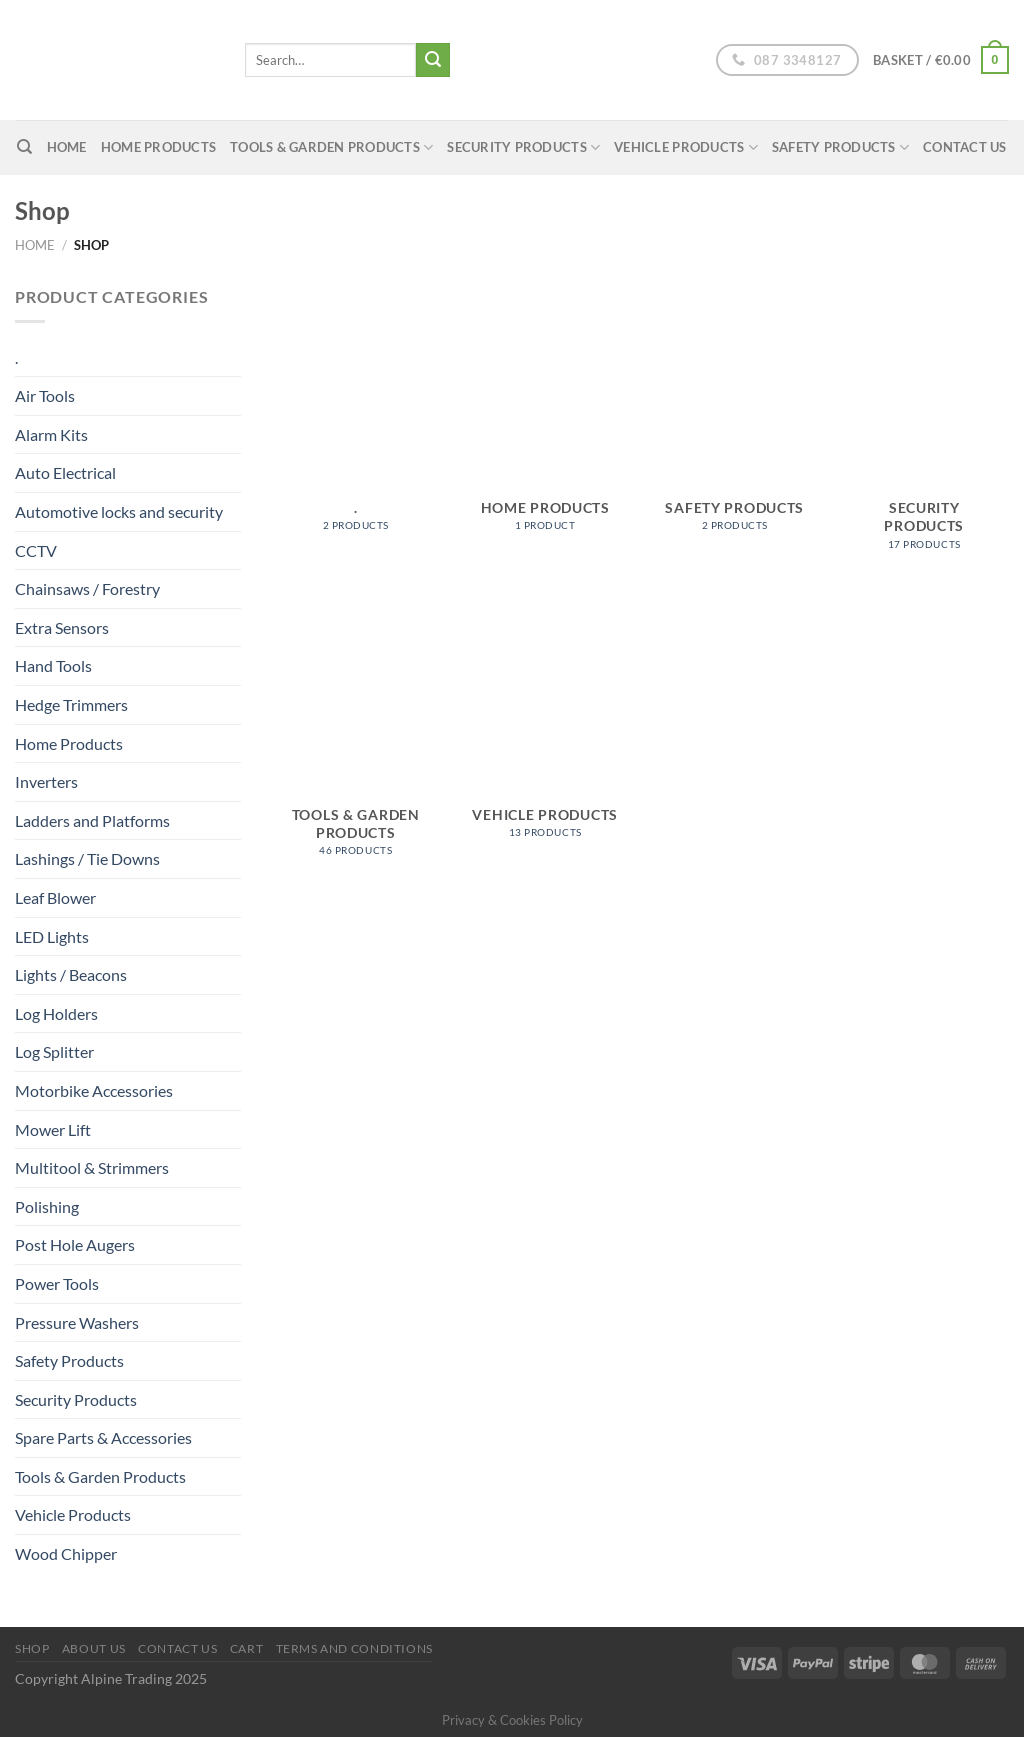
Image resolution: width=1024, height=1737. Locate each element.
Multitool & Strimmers (92, 1167)
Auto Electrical (65, 472)
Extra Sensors (62, 627)
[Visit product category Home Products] (545, 418)
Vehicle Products (686, 147)
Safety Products (840, 147)
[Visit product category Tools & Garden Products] (356, 733)
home (67, 147)
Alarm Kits (51, 434)
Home (35, 245)
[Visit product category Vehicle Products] (545, 724)
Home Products (158, 147)
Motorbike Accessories (94, 1090)
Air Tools (45, 395)
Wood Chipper (66, 1553)
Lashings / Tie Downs (87, 858)
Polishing (47, 1206)
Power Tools (57, 1283)
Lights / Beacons (71, 974)
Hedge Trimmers (71, 704)
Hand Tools (53, 665)
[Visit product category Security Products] (924, 427)
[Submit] (433, 60)
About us (94, 1648)
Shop (32, 1648)
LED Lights (52, 936)
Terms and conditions (354, 1648)
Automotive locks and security (119, 511)
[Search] (24, 147)
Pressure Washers (77, 1322)
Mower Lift (53, 1129)
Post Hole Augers (75, 1244)
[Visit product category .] (356, 418)
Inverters (46, 781)
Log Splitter (54, 1051)
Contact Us (965, 147)
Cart (246, 1648)
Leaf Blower (55, 897)
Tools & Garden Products (331, 147)
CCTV (36, 550)
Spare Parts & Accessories (103, 1437)
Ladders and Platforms (92, 820)
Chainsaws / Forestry (87, 588)
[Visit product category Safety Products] (735, 418)
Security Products (523, 147)
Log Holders (56, 1013)
